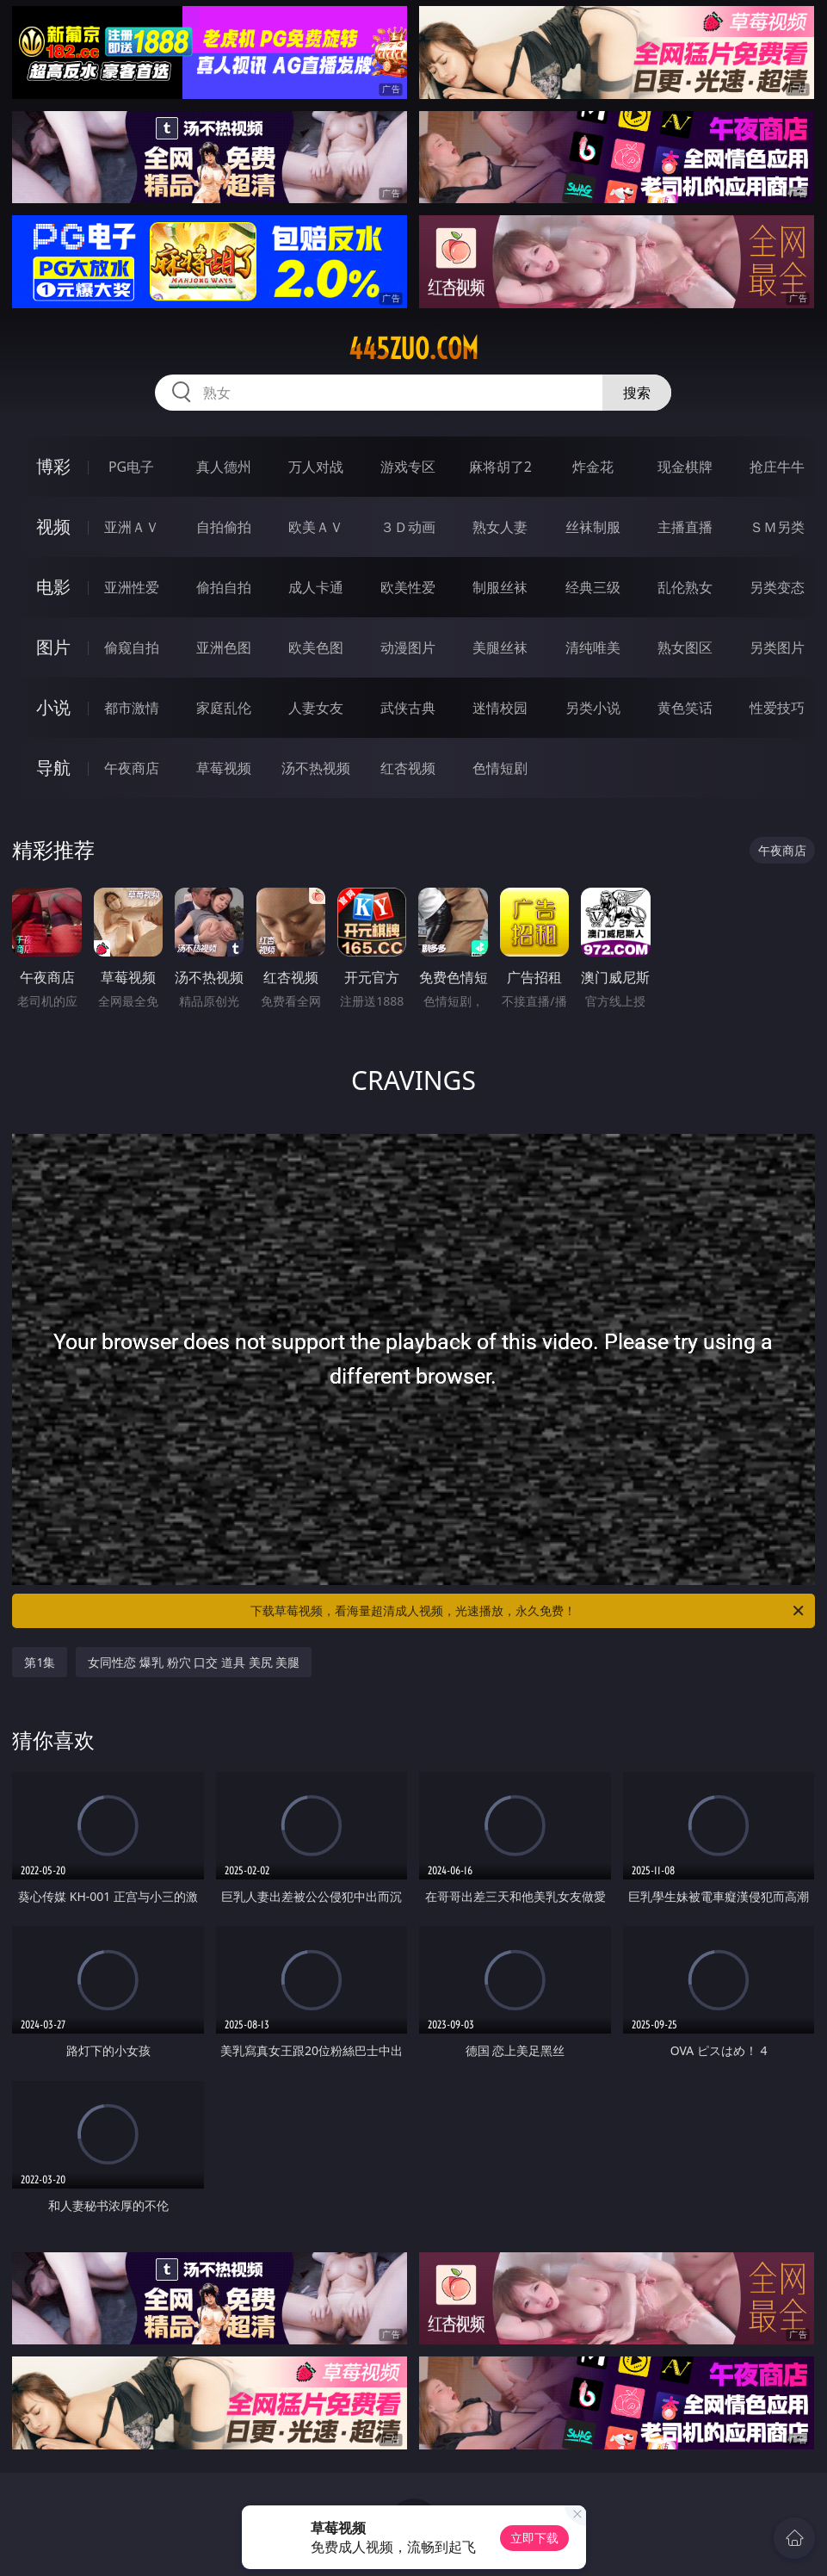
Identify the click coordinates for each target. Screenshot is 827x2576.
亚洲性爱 (131, 587)
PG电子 (131, 466)
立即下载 (534, 2538)
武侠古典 (407, 707)
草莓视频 (223, 768)
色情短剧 (500, 768)
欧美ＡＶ (315, 526)
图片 (53, 647)
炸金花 (593, 466)
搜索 (637, 392)
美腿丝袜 (500, 647)
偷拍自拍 (223, 587)
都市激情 (131, 707)
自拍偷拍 (223, 526)
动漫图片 (407, 647)
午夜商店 (131, 768)
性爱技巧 (777, 707)
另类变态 (777, 587)
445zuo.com (413, 348)
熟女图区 (685, 647)
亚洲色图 (223, 647)
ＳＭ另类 (777, 526)
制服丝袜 (500, 587)
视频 (53, 526)
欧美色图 (315, 647)
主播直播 (685, 526)
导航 (53, 767)
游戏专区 (407, 466)
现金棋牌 (685, 466)
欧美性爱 (407, 587)
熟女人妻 (500, 526)
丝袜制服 (592, 526)
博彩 (53, 466)
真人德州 (223, 466)
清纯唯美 (592, 647)
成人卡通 (315, 587)
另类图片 (777, 647)
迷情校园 (500, 707)
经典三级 (592, 587)
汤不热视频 (315, 768)
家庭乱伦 (223, 707)
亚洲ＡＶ (131, 526)
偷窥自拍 (131, 647)
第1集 (39, 1662)
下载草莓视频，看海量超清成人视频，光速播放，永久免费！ (527, 1611)
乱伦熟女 (685, 587)
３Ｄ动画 (407, 526)
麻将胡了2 (500, 466)
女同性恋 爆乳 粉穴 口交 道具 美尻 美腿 (193, 1662)
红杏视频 (407, 768)
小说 (53, 707)
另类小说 (592, 707)
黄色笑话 (685, 707)
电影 (53, 586)
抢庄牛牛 (777, 466)
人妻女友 (315, 707)
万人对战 (315, 466)
